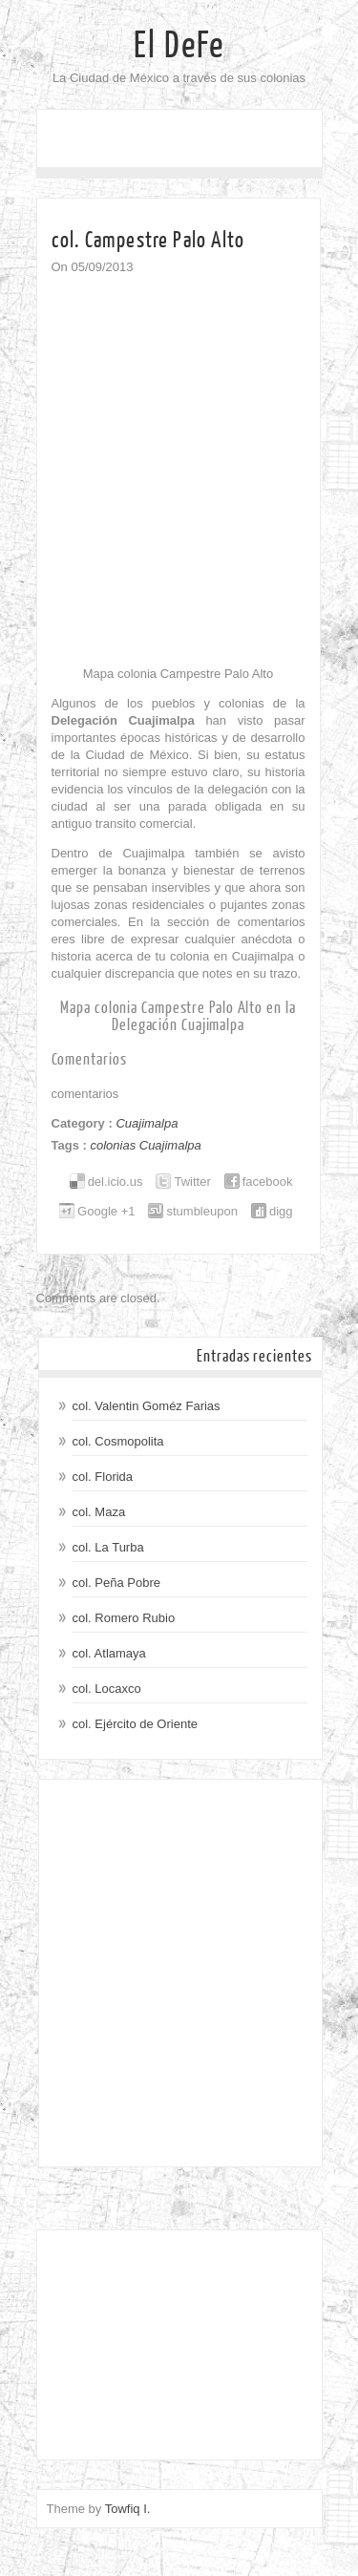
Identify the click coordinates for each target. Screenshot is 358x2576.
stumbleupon (201, 1211)
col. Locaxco (107, 1688)
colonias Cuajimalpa (145, 1145)
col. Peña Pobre (117, 1582)
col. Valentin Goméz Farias (147, 1406)
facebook (267, 1181)
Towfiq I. (128, 2509)
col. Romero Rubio (124, 1618)
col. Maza (99, 1512)
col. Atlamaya (109, 1653)
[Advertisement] (179, 1973)
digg (281, 1211)
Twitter (192, 1181)
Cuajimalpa (147, 1123)
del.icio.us (115, 1181)
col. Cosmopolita (118, 1441)
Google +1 (106, 1211)
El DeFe (179, 46)
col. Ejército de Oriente (136, 1724)
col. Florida (103, 1476)
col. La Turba (108, 1547)
